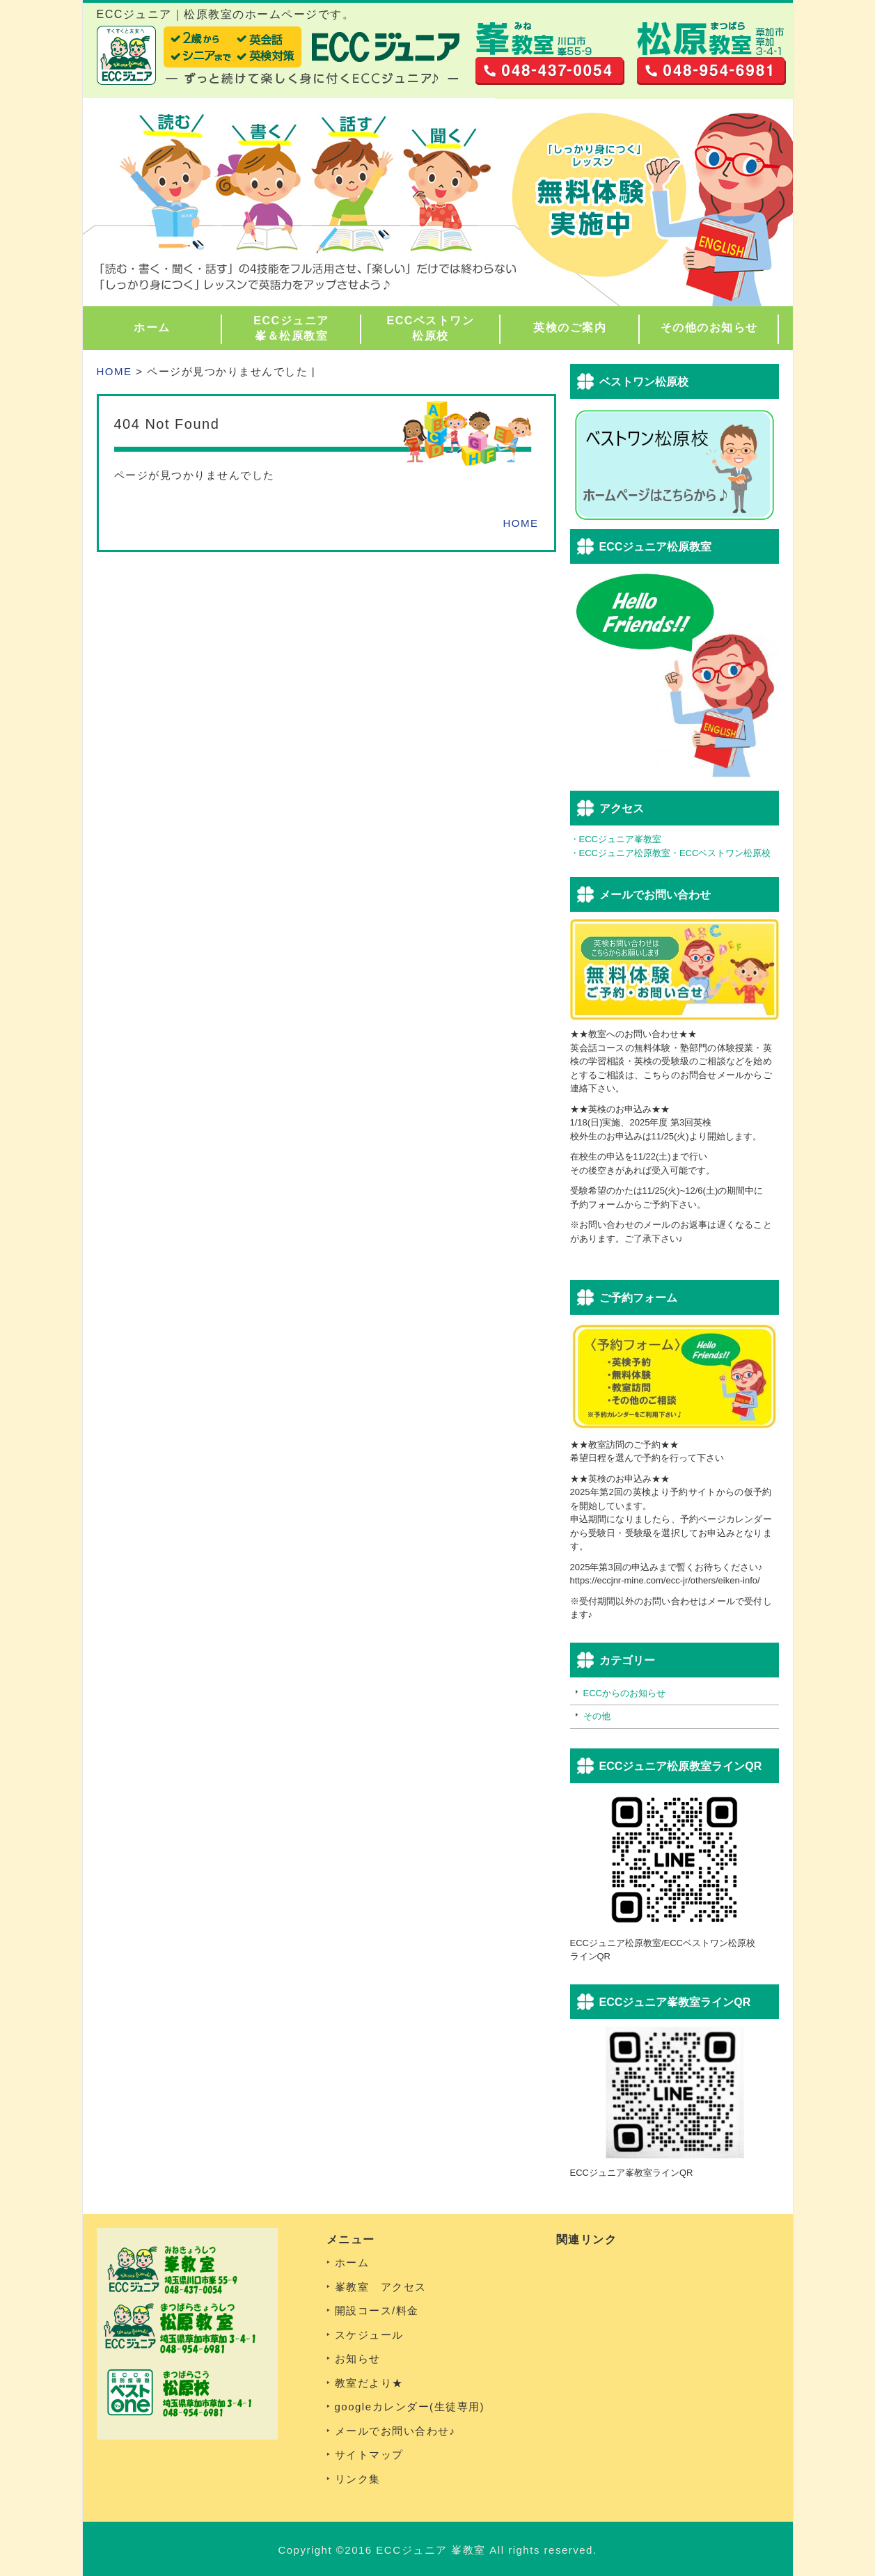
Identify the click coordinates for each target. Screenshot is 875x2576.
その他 (596, 1716)
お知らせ (358, 2358)
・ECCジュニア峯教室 (615, 839)
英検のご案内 (569, 327)
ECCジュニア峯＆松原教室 (291, 328)
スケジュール (369, 2335)
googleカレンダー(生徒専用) (410, 2406)
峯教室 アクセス (381, 2287)
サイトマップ (369, 2454)
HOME (114, 371)
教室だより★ (369, 2383)
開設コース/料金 (377, 2310)
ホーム (152, 327)
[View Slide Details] (438, 202)
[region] (438, 202)
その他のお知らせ (709, 327)
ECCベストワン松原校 (431, 328)
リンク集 (358, 2479)
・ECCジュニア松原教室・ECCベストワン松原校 (670, 853)
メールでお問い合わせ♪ (395, 2431)
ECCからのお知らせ (624, 1693)
